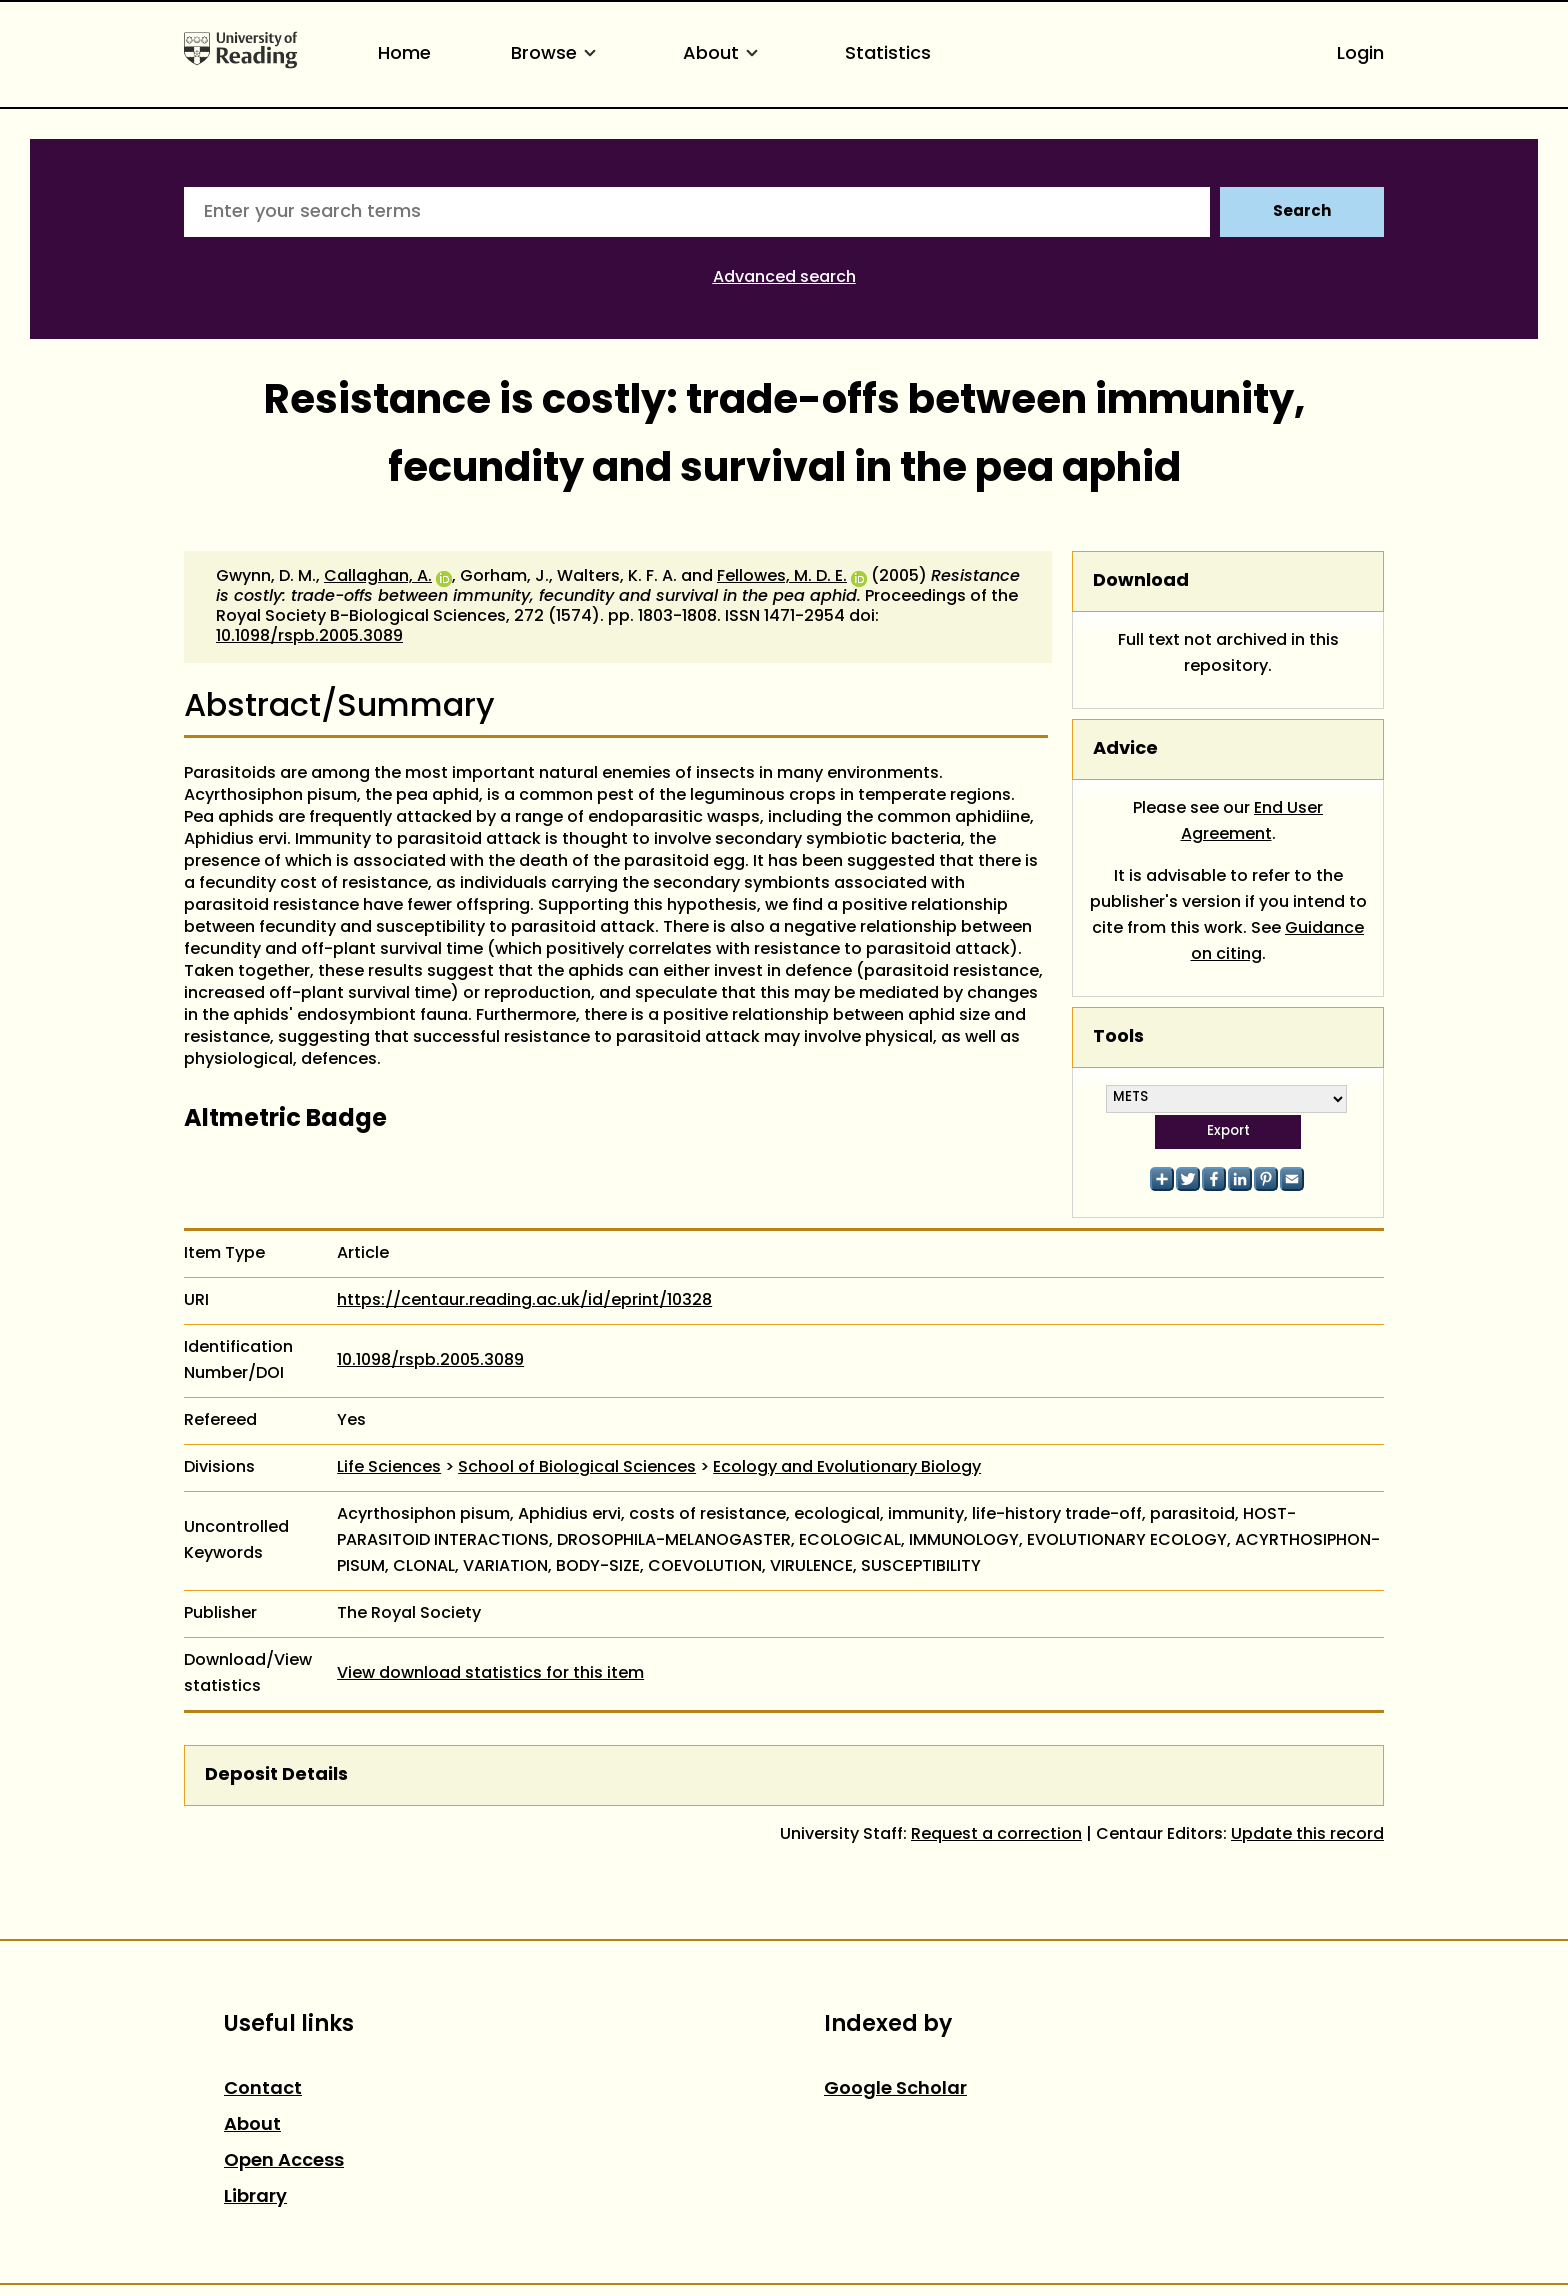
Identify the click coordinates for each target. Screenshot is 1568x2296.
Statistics (888, 54)
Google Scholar (895, 2089)
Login (1360, 54)
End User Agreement (1252, 822)
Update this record (1307, 1835)
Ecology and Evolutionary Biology (847, 1468)
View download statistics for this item (490, 1674)
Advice (1125, 749)
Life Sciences (389, 1468)
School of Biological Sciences (577, 1468)
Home (404, 54)
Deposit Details (276, 1775)
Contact (263, 2089)
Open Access (284, 2161)
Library (255, 2197)
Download (1141, 581)
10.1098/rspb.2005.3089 (309, 637)
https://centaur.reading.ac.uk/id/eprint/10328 (524, 1301)
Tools (1118, 1037)
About (724, 54)
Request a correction (996, 1835)
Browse (557, 54)
